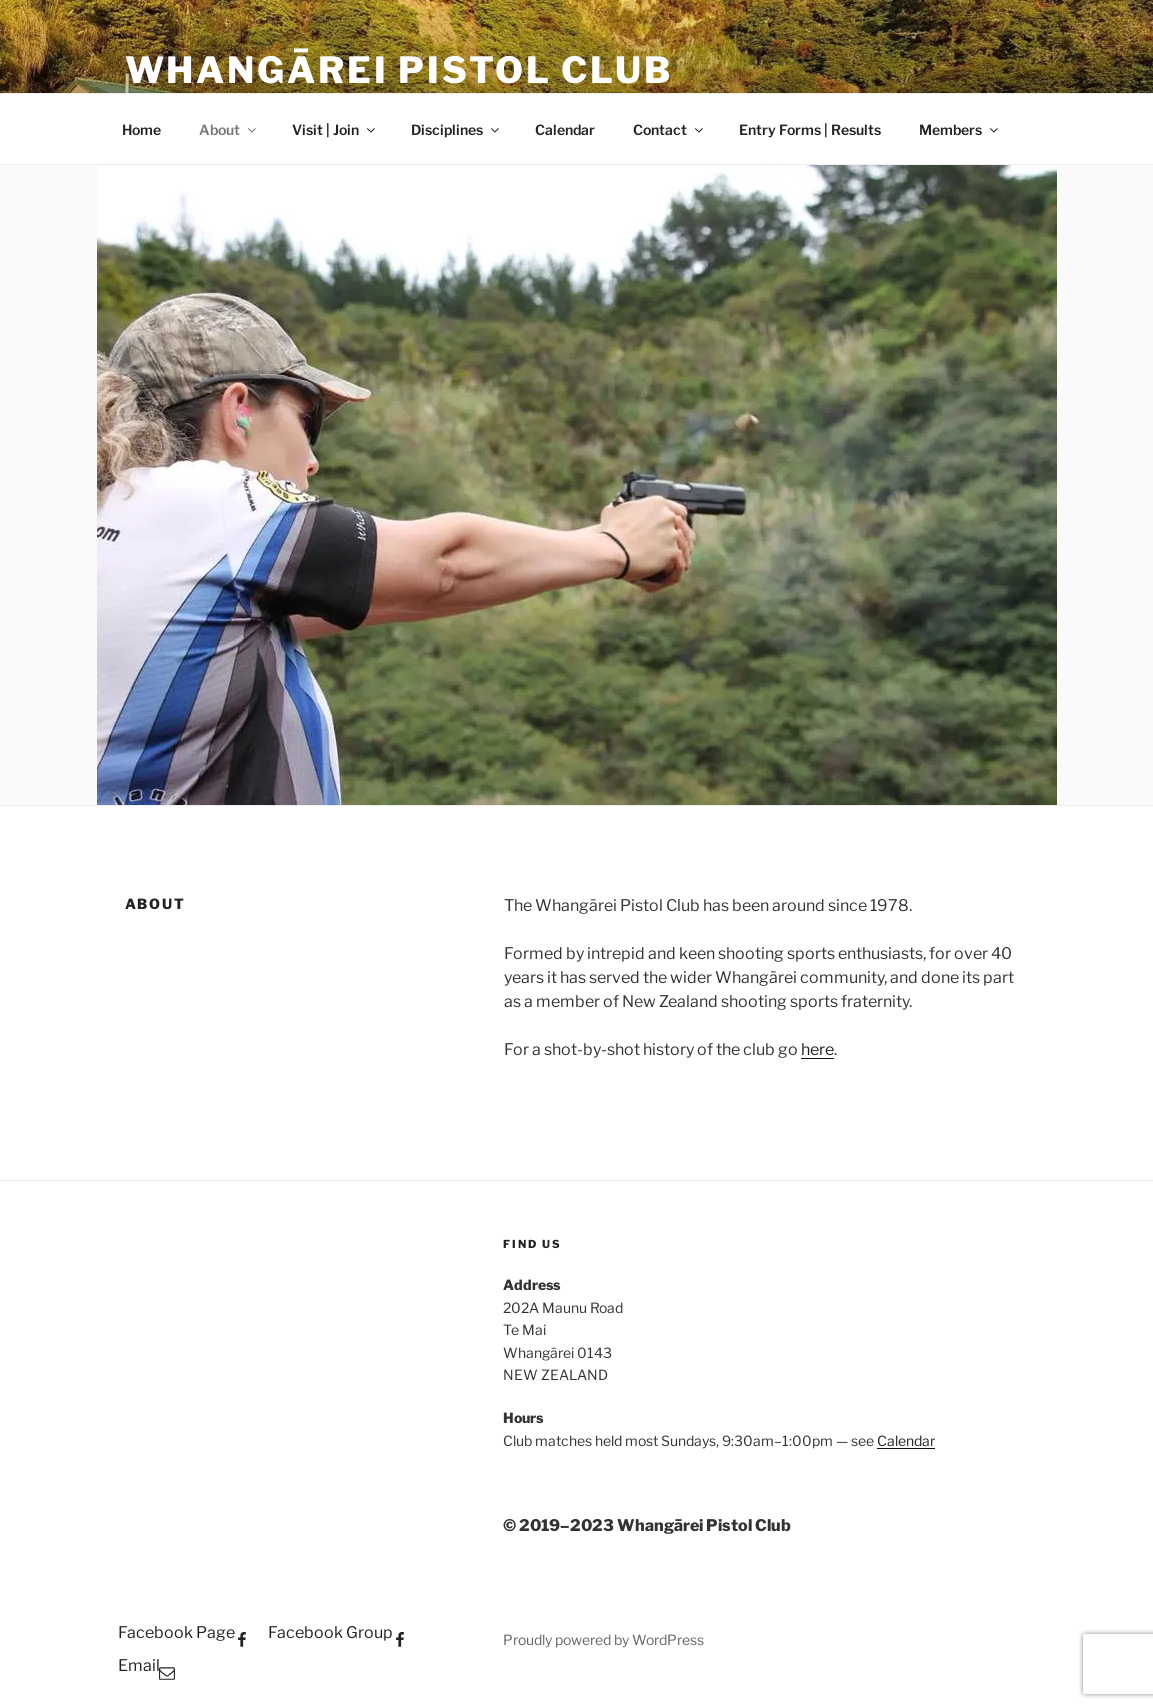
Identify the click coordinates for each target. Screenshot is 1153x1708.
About (229, 129)
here (817, 1049)
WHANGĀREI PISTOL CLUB (399, 70)
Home (141, 129)
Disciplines (456, 129)
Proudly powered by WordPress (603, 1639)
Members (960, 129)
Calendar (565, 129)
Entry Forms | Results (810, 129)
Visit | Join (335, 129)
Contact (669, 129)
